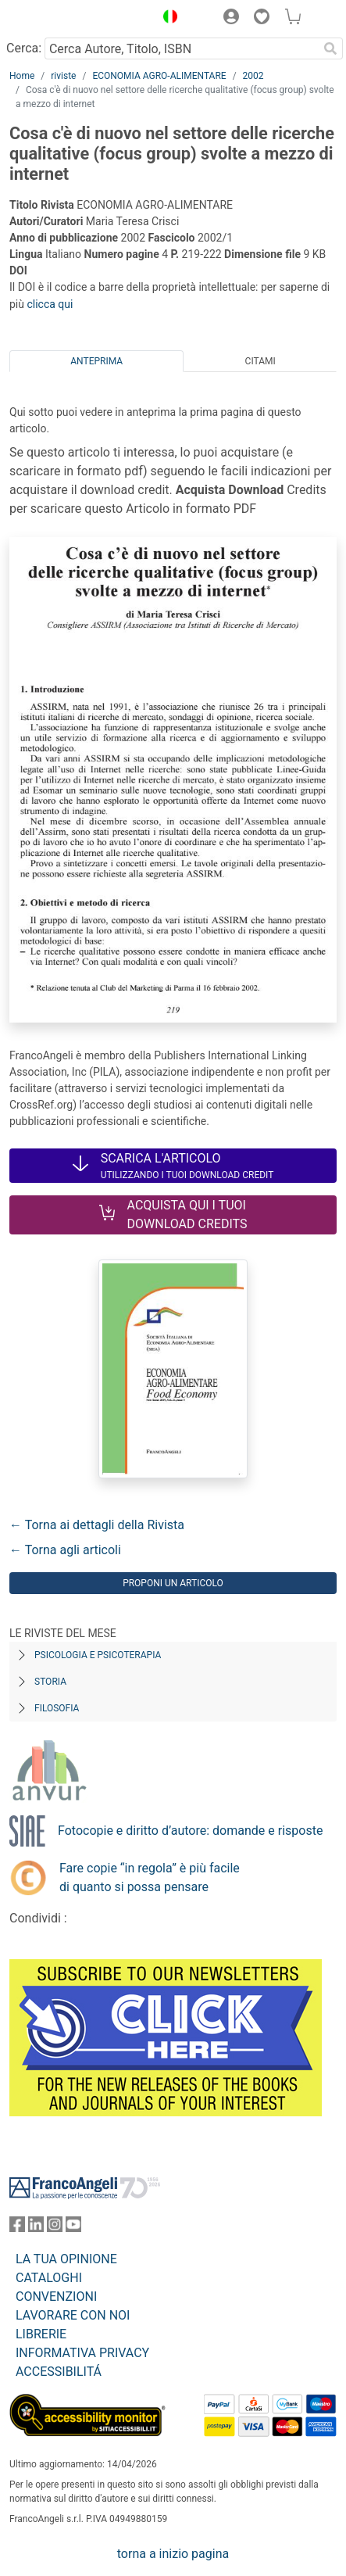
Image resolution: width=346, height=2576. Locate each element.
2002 (253, 75)
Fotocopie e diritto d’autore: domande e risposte (190, 1830)
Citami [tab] (260, 361)
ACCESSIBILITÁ (59, 2371)
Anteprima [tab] (96, 361)
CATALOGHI (49, 2277)
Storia (50, 1681)
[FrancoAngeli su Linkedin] (36, 2227)
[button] (166, 19)
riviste (63, 75)
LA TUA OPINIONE (66, 2259)
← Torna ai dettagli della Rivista (96, 1524)
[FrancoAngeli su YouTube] (73, 2227)
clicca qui (50, 304)
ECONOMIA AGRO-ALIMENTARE (159, 75)
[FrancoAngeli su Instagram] (54, 2227)
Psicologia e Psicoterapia (97, 1655)
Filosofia (56, 1708)
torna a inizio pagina (173, 2553)
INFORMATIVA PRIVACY (82, 2352)
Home (21, 75)
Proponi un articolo (173, 1583)
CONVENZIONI (56, 2296)
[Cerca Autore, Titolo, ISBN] (181, 48)
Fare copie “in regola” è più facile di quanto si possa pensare (149, 1877)
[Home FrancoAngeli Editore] (62, 19)
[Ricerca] (330, 48)
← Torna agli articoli (65, 1549)
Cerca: (23, 48)
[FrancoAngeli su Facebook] (17, 2227)
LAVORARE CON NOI (73, 2315)
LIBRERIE (41, 2334)
